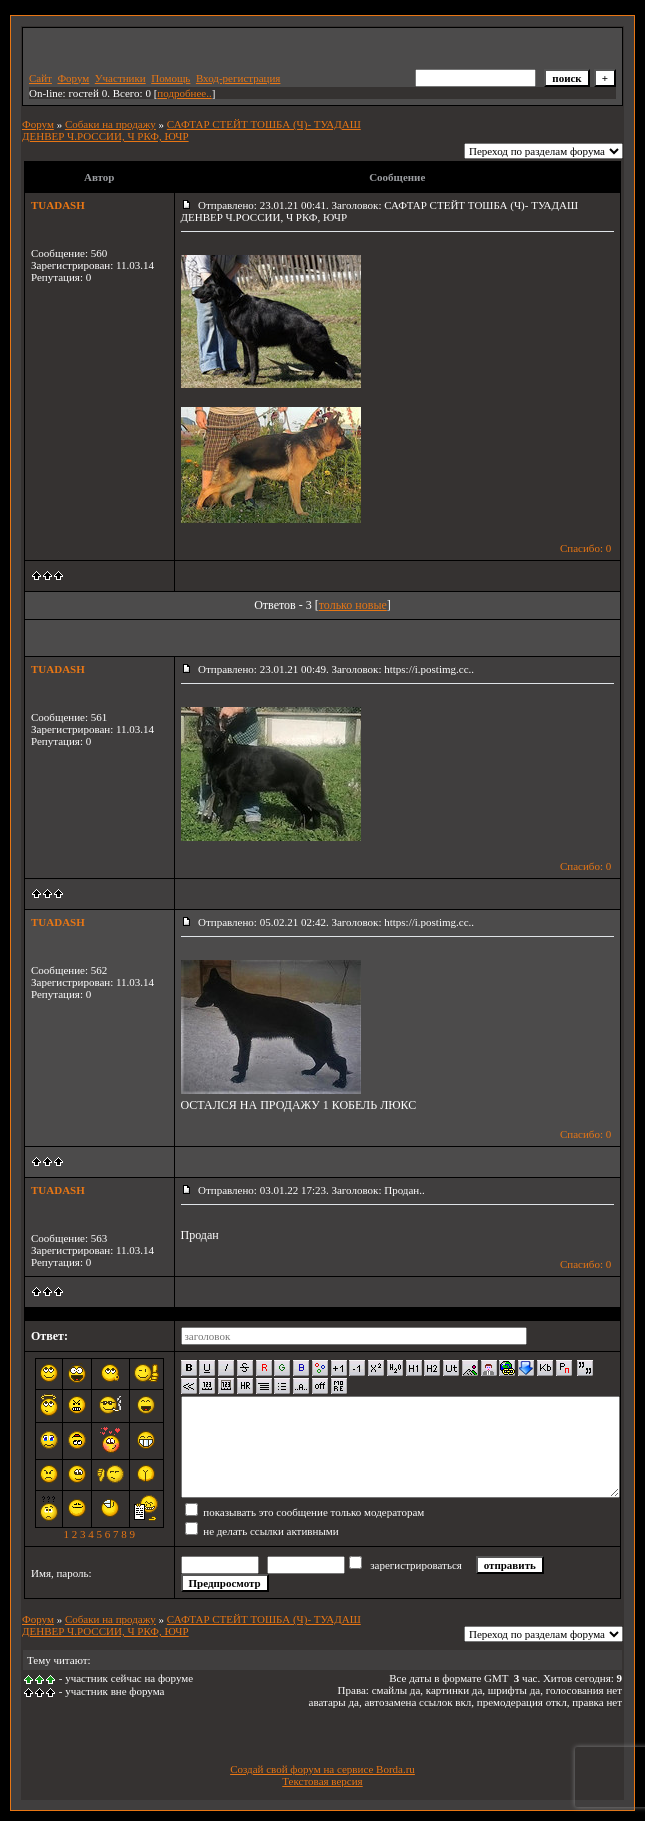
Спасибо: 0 (585, 548)
